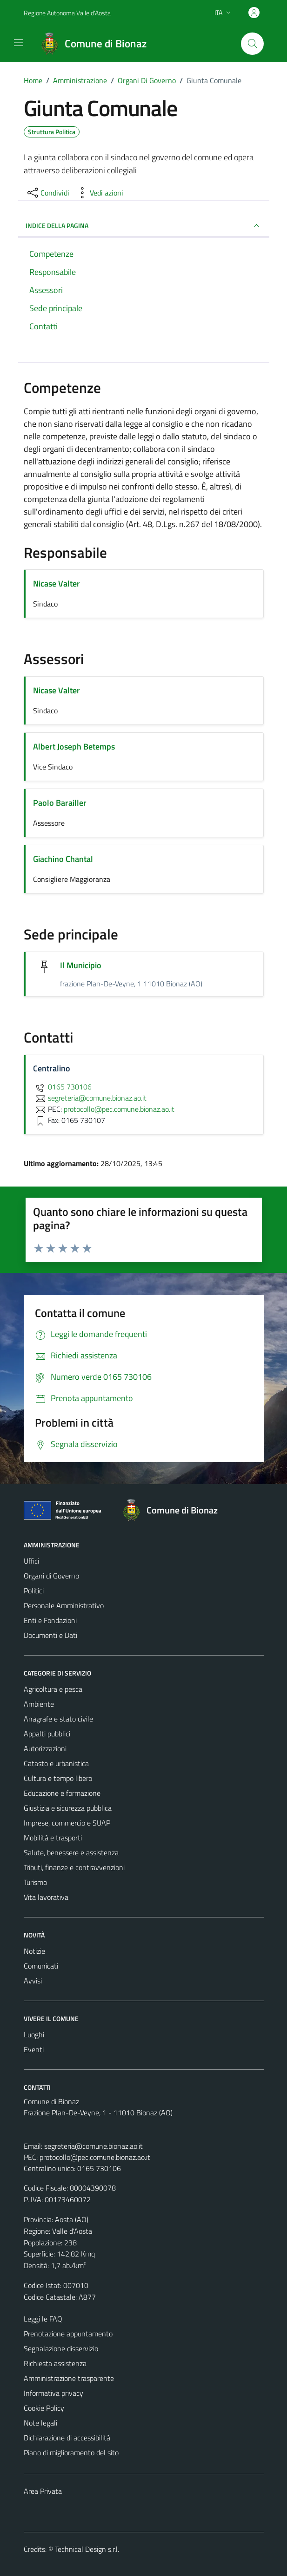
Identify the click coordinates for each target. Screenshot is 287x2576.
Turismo (35, 1882)
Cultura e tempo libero (58, 1778)
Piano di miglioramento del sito (71, 2452)
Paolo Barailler (60, 802)
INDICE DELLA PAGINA (144, 225)
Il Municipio (81, 965)
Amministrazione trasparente (69, 2378)
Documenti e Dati (50, 1635)
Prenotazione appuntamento (68, 2333)
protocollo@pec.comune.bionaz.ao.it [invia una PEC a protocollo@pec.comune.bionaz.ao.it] (119, 1109)
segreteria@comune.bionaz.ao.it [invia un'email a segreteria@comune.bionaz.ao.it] (90, 1097)
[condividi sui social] (47, 192)
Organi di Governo (51, 1575)
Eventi (34, 2049)
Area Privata (43, 2491)
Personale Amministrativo (64, 1605)
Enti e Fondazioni (50, 1620)
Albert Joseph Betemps (74, 746)
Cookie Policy (44, 2407)
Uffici (31, 1560)
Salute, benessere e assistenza (71, 1852)
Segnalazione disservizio (61, 2348)
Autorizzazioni (45, 1748)
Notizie (34, 1950)
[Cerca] (252, 44)
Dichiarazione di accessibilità (67, 2437)
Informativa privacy (53, 2393)
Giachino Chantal (63, 859)
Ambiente (39, 1703)
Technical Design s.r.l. (87, 2549)
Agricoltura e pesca (53, 1689)
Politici (34, 1590)
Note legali (40, 2422)
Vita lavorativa (46, 1897)
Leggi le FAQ (43, 2318)
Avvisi (33, 1980)
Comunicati (41, 1965)
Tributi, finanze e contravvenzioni (74, 1867)
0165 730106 (62, 1086)
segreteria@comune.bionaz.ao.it (93, 2146)
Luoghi (34, 2034)
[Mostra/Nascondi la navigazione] (18, 42)
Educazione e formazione (62, 1793)
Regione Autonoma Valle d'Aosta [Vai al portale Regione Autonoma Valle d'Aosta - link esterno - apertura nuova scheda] (67, 13)
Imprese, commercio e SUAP (67, 1822)
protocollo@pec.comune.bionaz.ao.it (95, 2157)
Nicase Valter (56, 583)
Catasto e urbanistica (56, 1763)
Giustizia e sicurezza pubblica (68, 1807)
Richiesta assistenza (55, 2363)
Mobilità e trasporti (53, 1837)
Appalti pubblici (47, 1733)
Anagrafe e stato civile (58, 1718)
